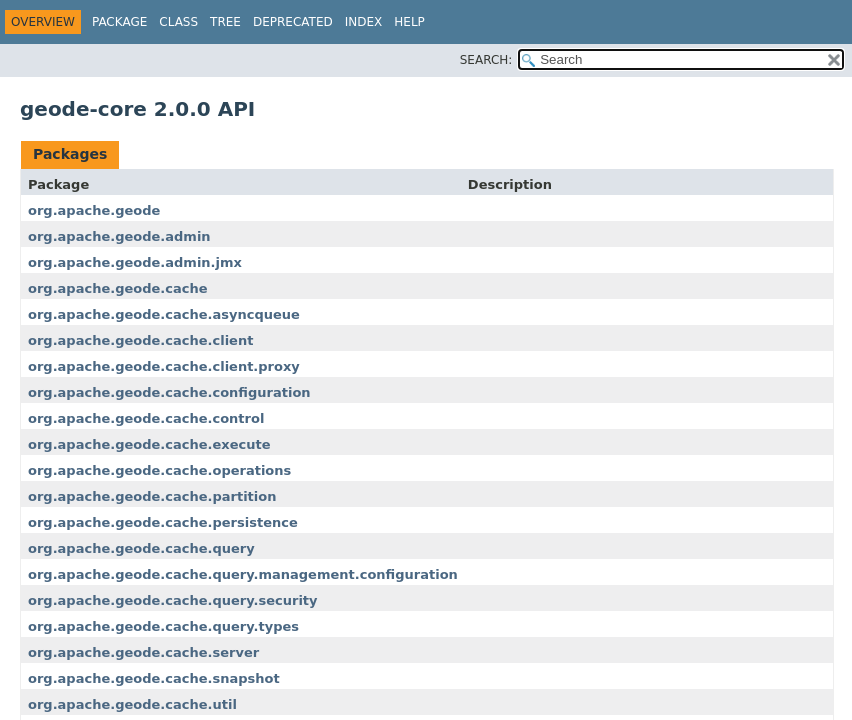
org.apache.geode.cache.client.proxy (164, 366)
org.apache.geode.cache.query (141, 548)
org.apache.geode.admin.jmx (135, 262)
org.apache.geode (94, 210)
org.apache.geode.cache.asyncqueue (164, 314)
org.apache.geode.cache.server (143, 652)
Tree (225, 22)
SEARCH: (486, 60)
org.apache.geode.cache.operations (159, 470)
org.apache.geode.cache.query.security (173, 600)
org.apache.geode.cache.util (132, 704)
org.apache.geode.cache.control (146, 418)
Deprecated (293, 22)
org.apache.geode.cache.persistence (163, 522)
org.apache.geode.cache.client (140, 340)
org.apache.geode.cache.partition (152, 496)
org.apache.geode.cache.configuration (169, 392)
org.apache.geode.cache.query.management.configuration (243, 574)
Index (364, 22)
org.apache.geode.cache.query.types (163, 626)
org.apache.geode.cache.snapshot (154, 678)
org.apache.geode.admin (119, 236)
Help (409, 22)
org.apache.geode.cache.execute (149, 444)
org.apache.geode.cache (118, 288)
